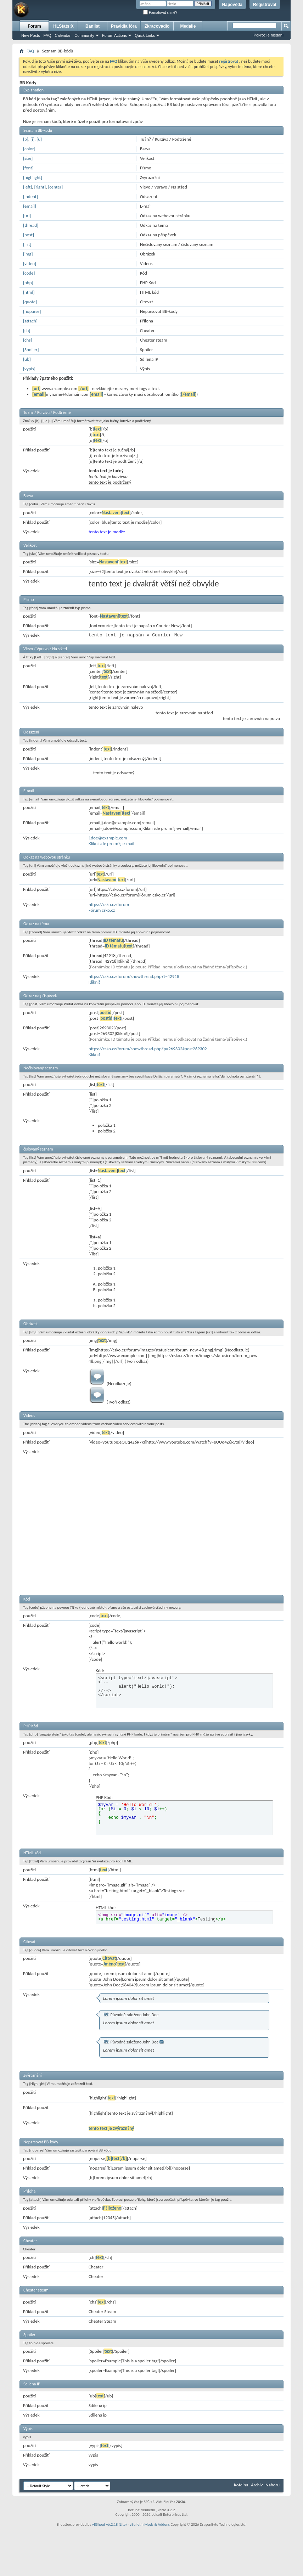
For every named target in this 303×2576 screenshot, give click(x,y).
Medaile (188, 26)
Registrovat (264, 4)
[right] (40, 187)
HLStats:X (63, 26)
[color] (29, 148)
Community (84, 35)
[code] (29, 273)
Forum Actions (114, 35)
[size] (28, 158)
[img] (28, 254)
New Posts (30, 35)
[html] (28, 292)
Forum (34, 26)
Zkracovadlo (157, 26)
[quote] (30, 301)
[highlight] (32, 177)
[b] (25, 139)
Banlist (92, 26)
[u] (39, 139)
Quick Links (145, 35)
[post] (28, 234)
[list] (27, 244)
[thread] (30, 225)
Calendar (63, 35)
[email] (29, 206)
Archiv (257, 2484)
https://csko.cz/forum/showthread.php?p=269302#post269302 (148, 1048)
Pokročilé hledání (269, 35)
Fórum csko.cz (102, 910)
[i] (32, 139)
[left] (27, 187)
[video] (29, 263)
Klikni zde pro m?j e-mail (111, 843)
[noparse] (32, 311)
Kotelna (241, 2484)
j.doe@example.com (108, 837)
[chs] (27, 340)
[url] (27, 215)
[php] (28, 282)
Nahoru (272, 2484)
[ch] (26, 330)
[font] (28, 167)
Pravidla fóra (124, 26)
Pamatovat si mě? (160, 13)
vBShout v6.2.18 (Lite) (109, 2524)
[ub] (27, 359)
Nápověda (232, 4)
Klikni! (94, 982)
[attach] (30, 321)
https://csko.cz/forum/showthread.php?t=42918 (134, 976)
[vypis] (29, 368)
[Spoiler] (31, 349)
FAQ (47, 35)
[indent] (30, 196)
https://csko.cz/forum (109, 904)
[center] (55, 187)
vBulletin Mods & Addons (150, 2524)
